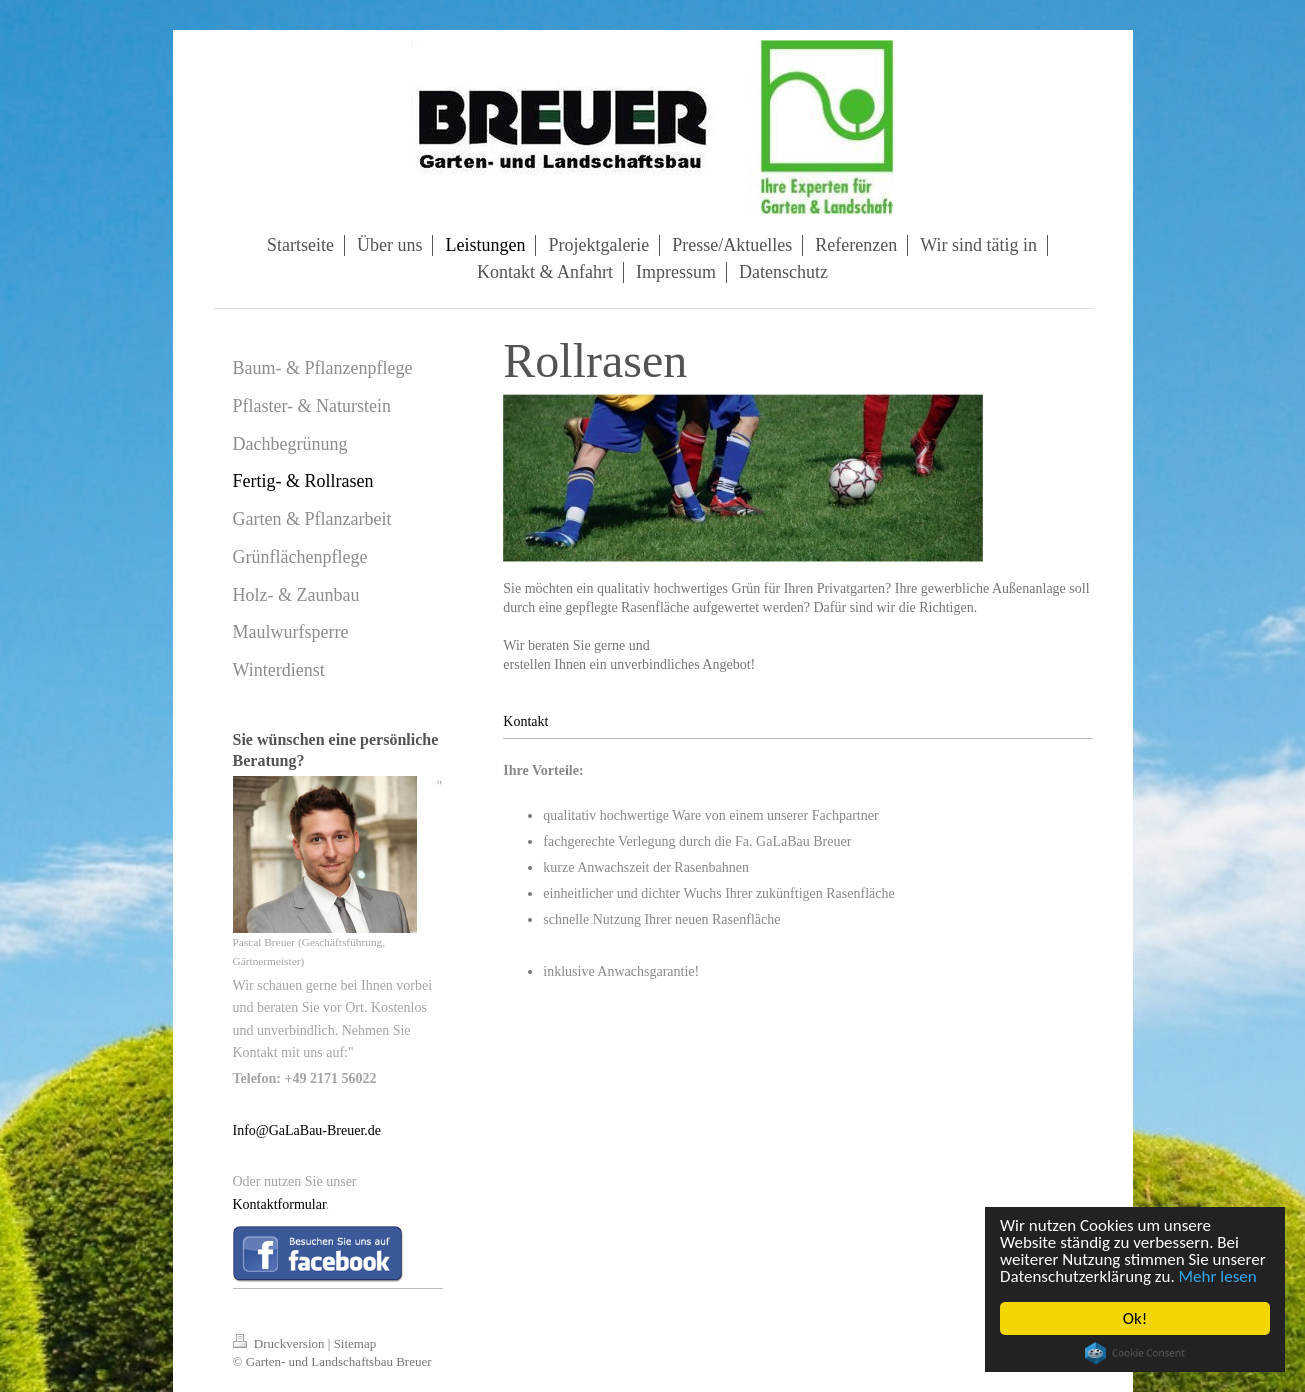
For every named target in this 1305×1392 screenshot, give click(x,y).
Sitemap (355, 1343)
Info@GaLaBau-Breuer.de (307, 1130)
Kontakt (525, 721)
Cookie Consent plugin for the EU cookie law (1135, 1353)
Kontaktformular (279, 1204)
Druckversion (280, 1343)
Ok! (1135, 1318)
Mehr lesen (1218, 1276)
